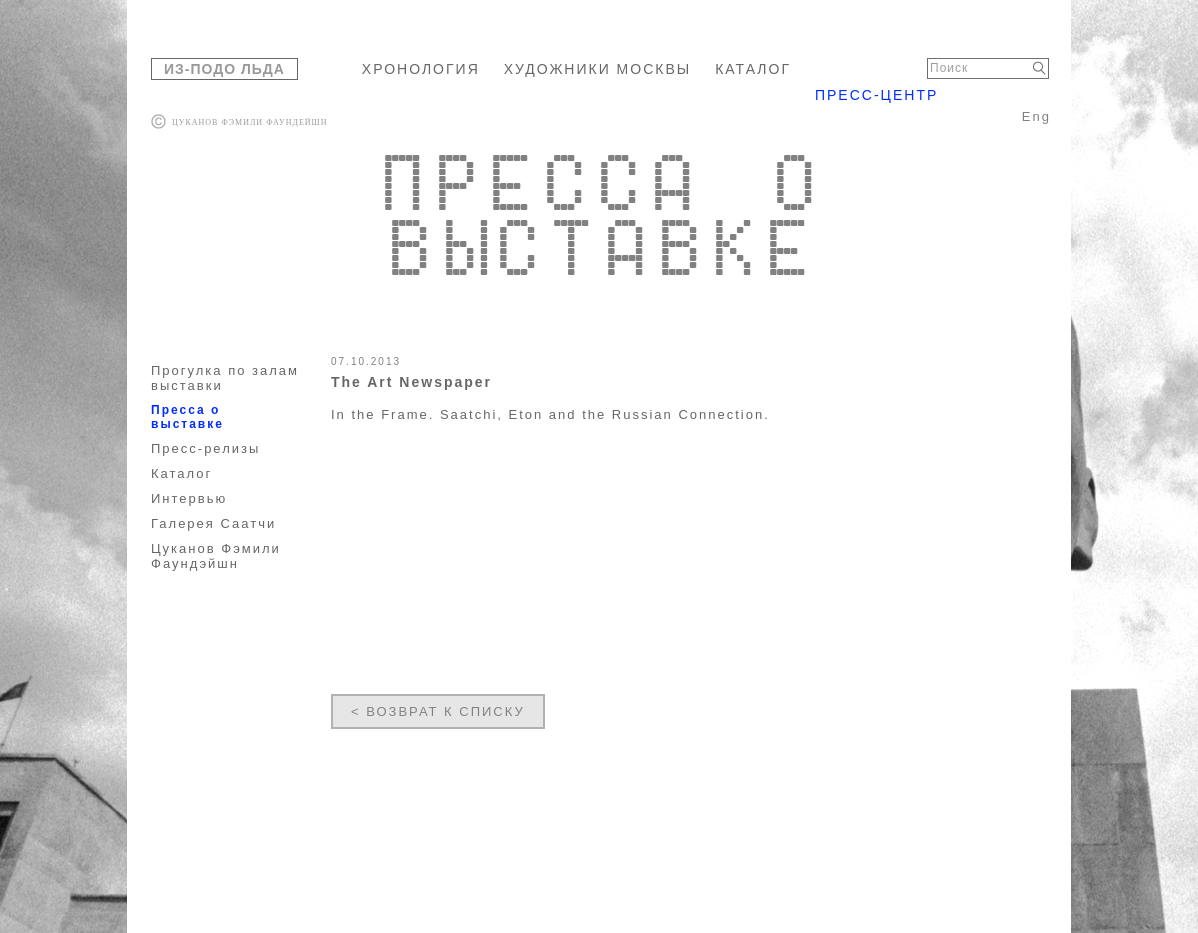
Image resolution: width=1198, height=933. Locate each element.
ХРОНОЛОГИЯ (421, 69)
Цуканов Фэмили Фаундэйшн (216, 556)
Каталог (181, 473)
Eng (1036, 116)
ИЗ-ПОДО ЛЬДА (224, 69)
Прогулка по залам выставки (225, 378)
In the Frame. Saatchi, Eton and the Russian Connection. (550, 414)
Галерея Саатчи (213, 523)
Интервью (189, 498)
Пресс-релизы (205, 448)
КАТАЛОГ (753, 69)
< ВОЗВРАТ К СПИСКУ (438, 711)
